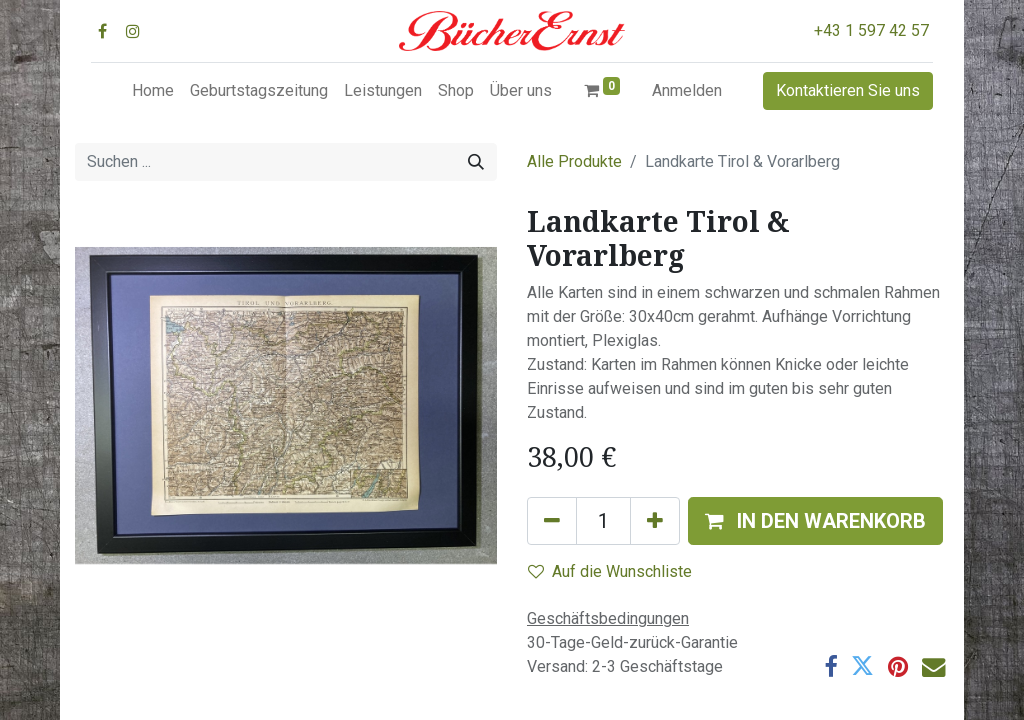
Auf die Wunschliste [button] (610, 571)
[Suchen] (476, 162)
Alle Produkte (574, 161)
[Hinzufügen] (655, 521)
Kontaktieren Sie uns (848, 90)
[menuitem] (153, 91)
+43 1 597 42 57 (871, 30)
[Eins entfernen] (552, 521)
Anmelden (687, 90)
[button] (815, 521)
